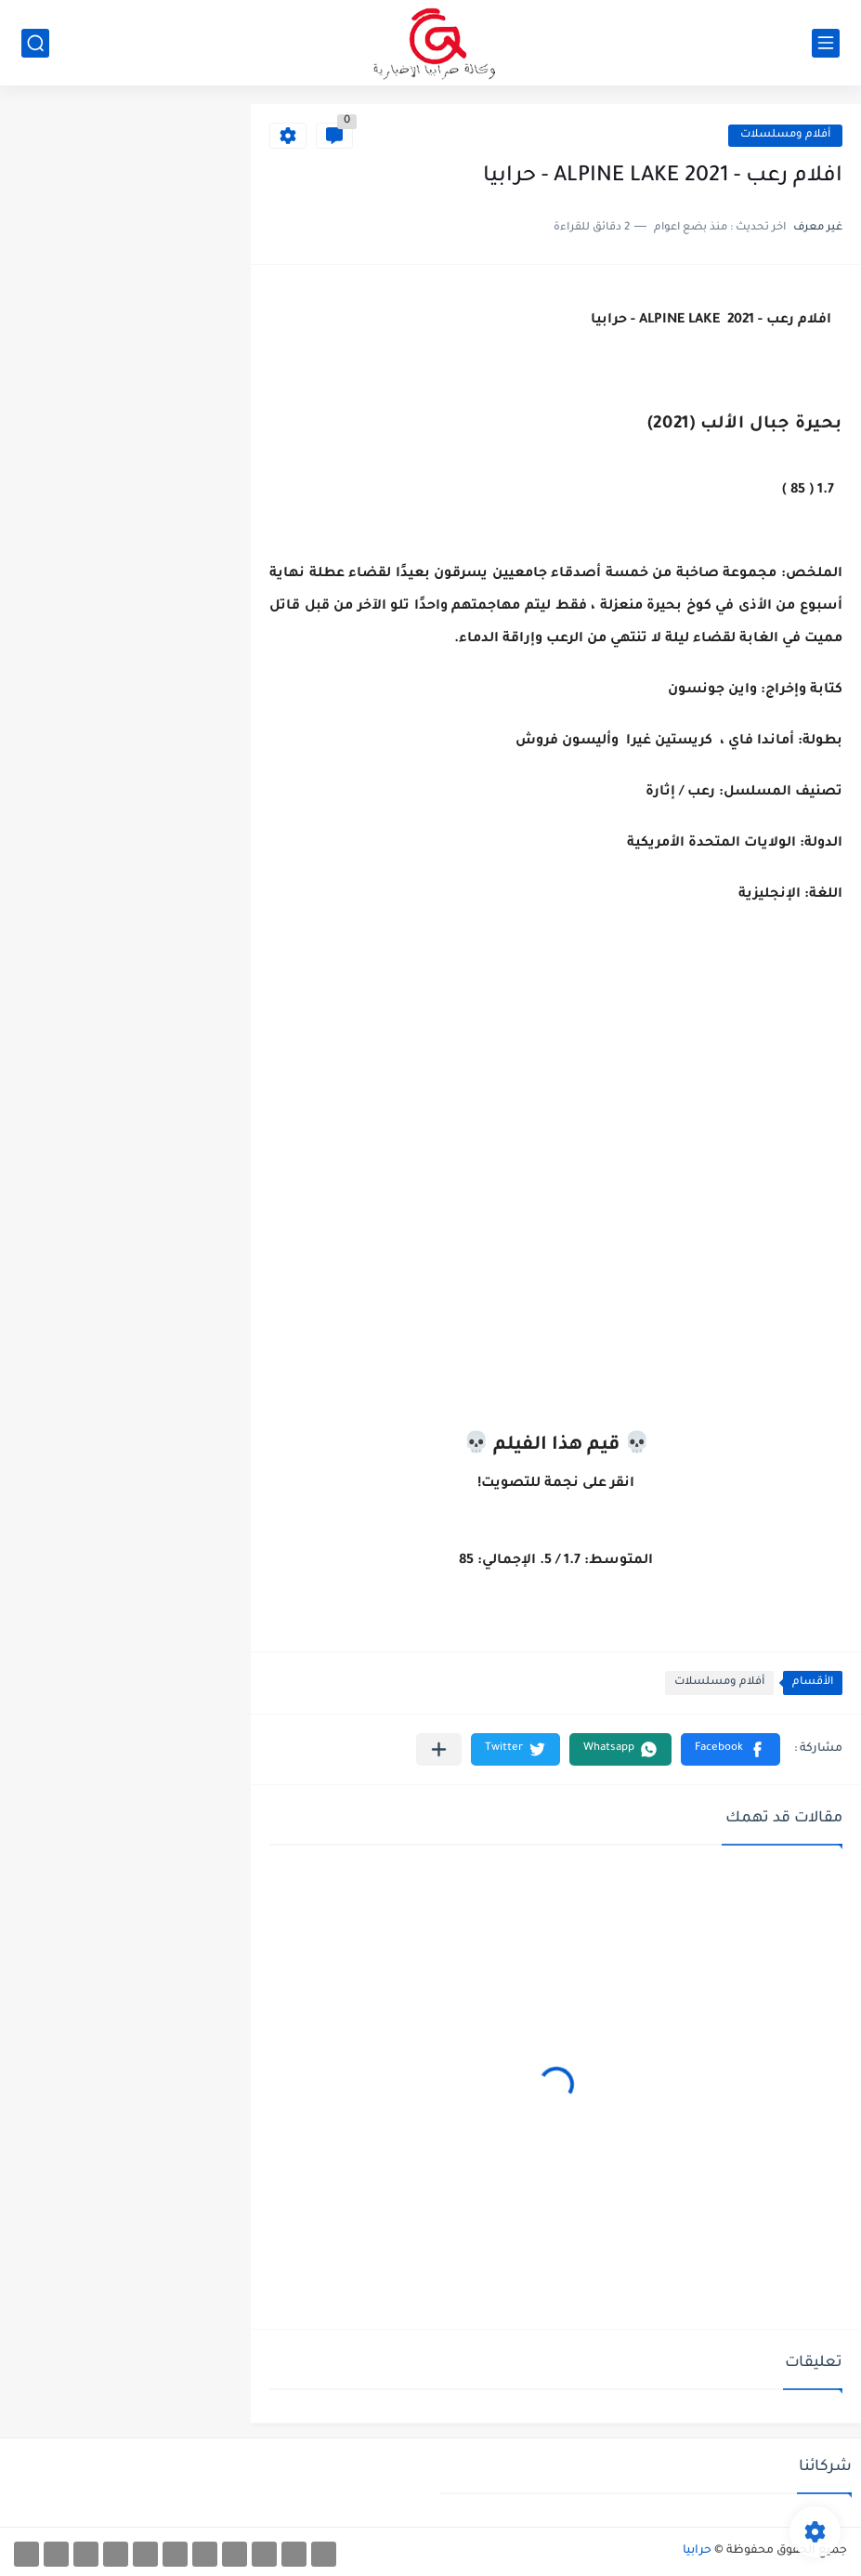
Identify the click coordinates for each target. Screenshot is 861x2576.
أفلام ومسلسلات (785, 135)
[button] (730, 1749)
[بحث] (35, 43)
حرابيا (697, 2550)
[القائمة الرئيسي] (826, 43)
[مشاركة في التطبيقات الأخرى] (439, 1749)
